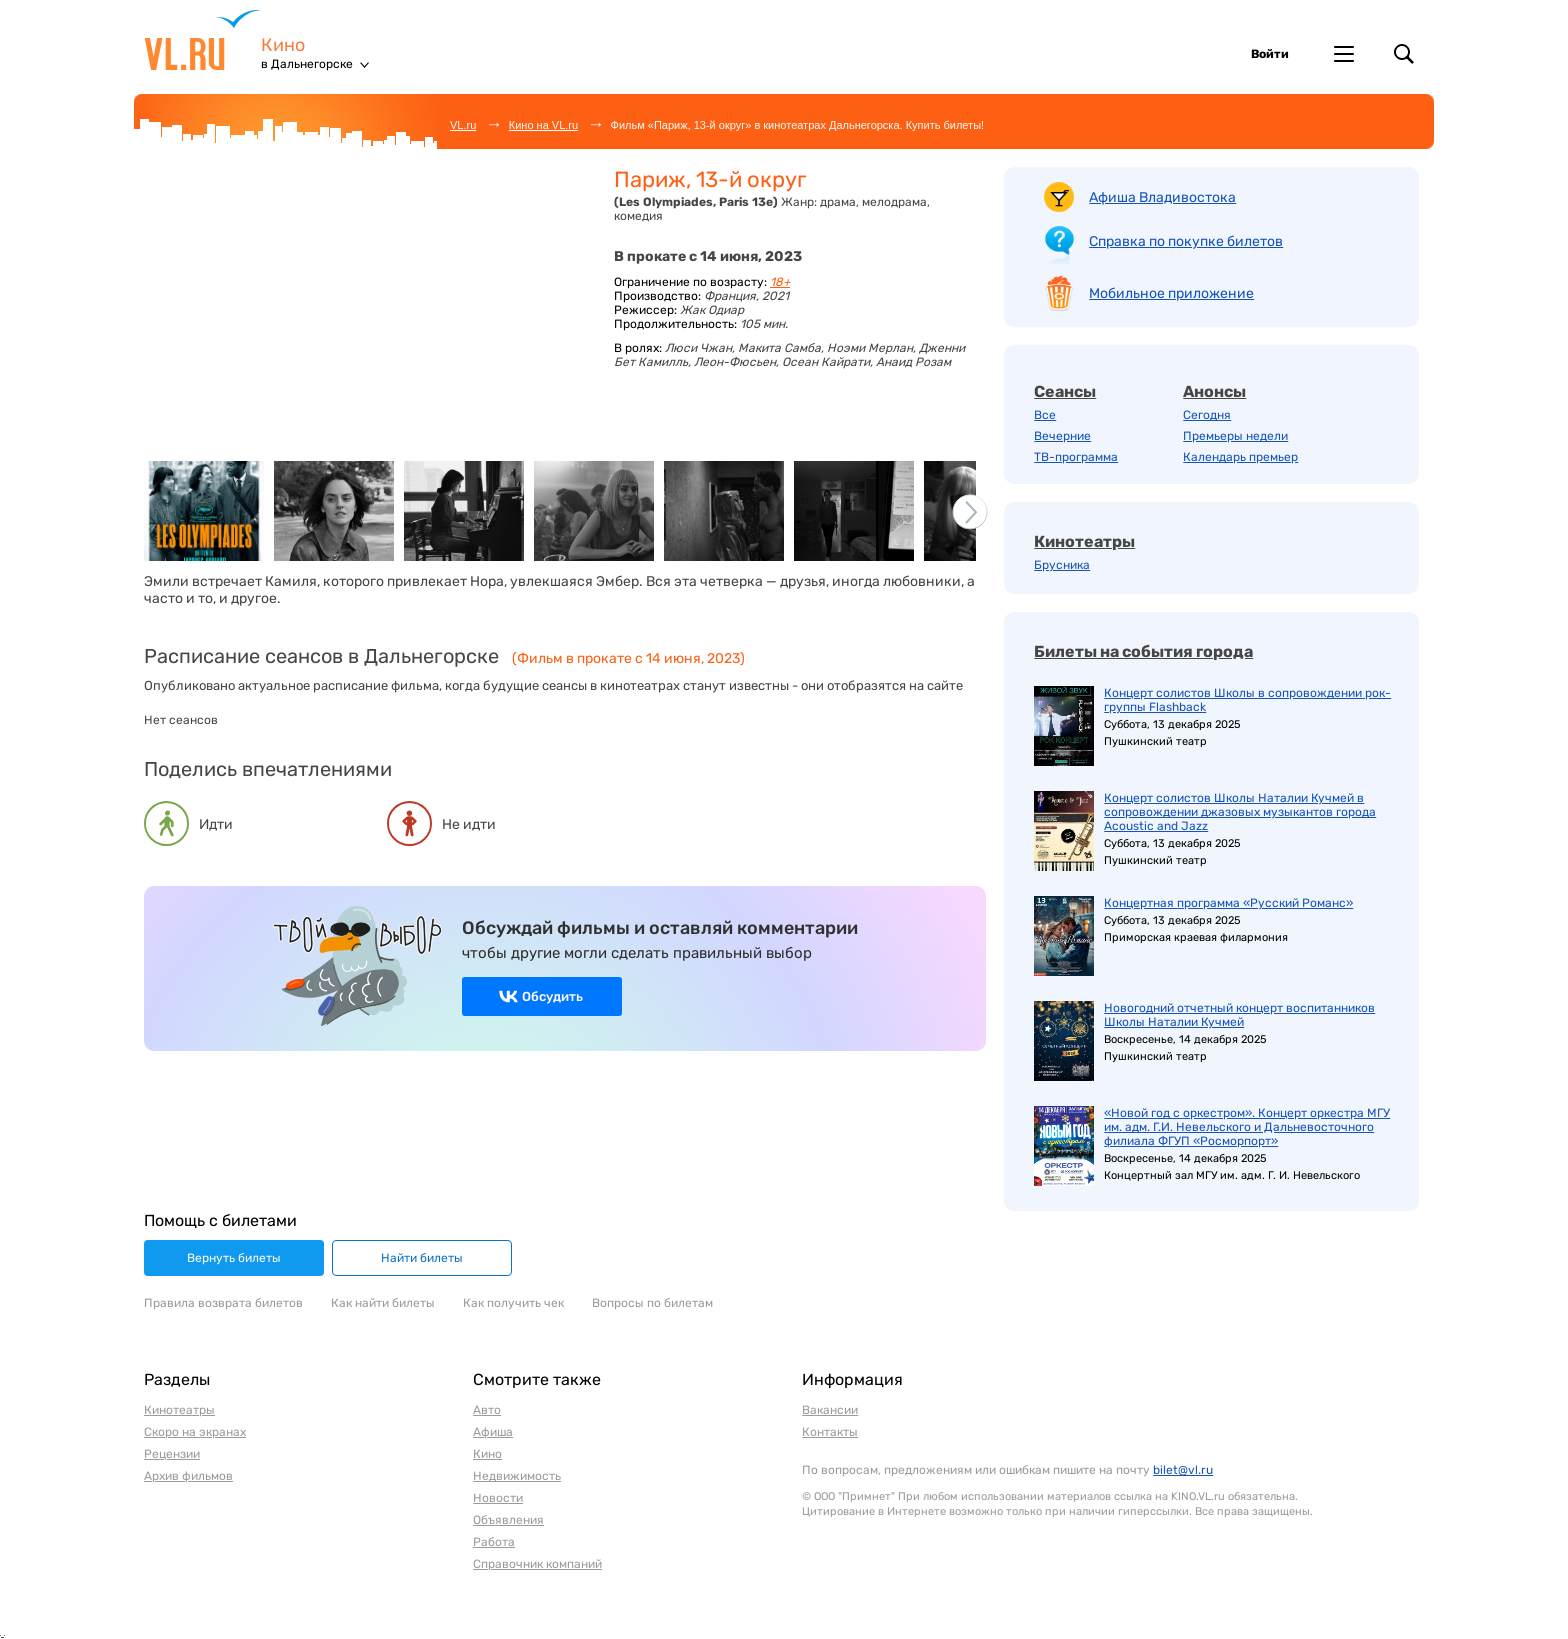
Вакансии (830, 1410)
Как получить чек (513, 1303)
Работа (494, 1542)
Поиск (1404, 54)
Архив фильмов (188, 1476)
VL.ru (202, 40)
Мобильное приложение (1171, 293)
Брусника (1062, 565)
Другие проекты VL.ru (1344, 54)
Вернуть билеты (234, 1258)
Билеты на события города (1143, 651)
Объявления (508, 1520)
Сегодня (1207, 415)
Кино (283, 45)
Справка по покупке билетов (1186, 241)
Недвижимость (517, 1476)
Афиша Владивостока (1162, 197)
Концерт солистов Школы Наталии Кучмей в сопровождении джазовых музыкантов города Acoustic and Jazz (1240, 812)
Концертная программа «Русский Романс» (1228, 903)
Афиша (493, 1432)
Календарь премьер (1240, 457)
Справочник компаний (537, 1564)
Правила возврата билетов (223, 1303)
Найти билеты (422, 1258)
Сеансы (1065, 391)
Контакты (830, 1432)
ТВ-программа (1076, 457)
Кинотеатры (1084, 541)
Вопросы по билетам (652, 1303)
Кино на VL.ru (543, 125)
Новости (498, 1498)
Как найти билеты (383, 1303)
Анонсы (1214, 391)
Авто (487, 1410)
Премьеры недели (1235, 436)
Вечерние (1062, 436)
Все (1045, 415)
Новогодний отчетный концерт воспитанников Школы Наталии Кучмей (1239, 1015)
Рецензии (172, 1454)
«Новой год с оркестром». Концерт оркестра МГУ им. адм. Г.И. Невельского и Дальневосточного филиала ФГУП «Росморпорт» (1247, 1127)
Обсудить (552, 996)
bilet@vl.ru (1183, 1470)
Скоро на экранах (195, 1432)
